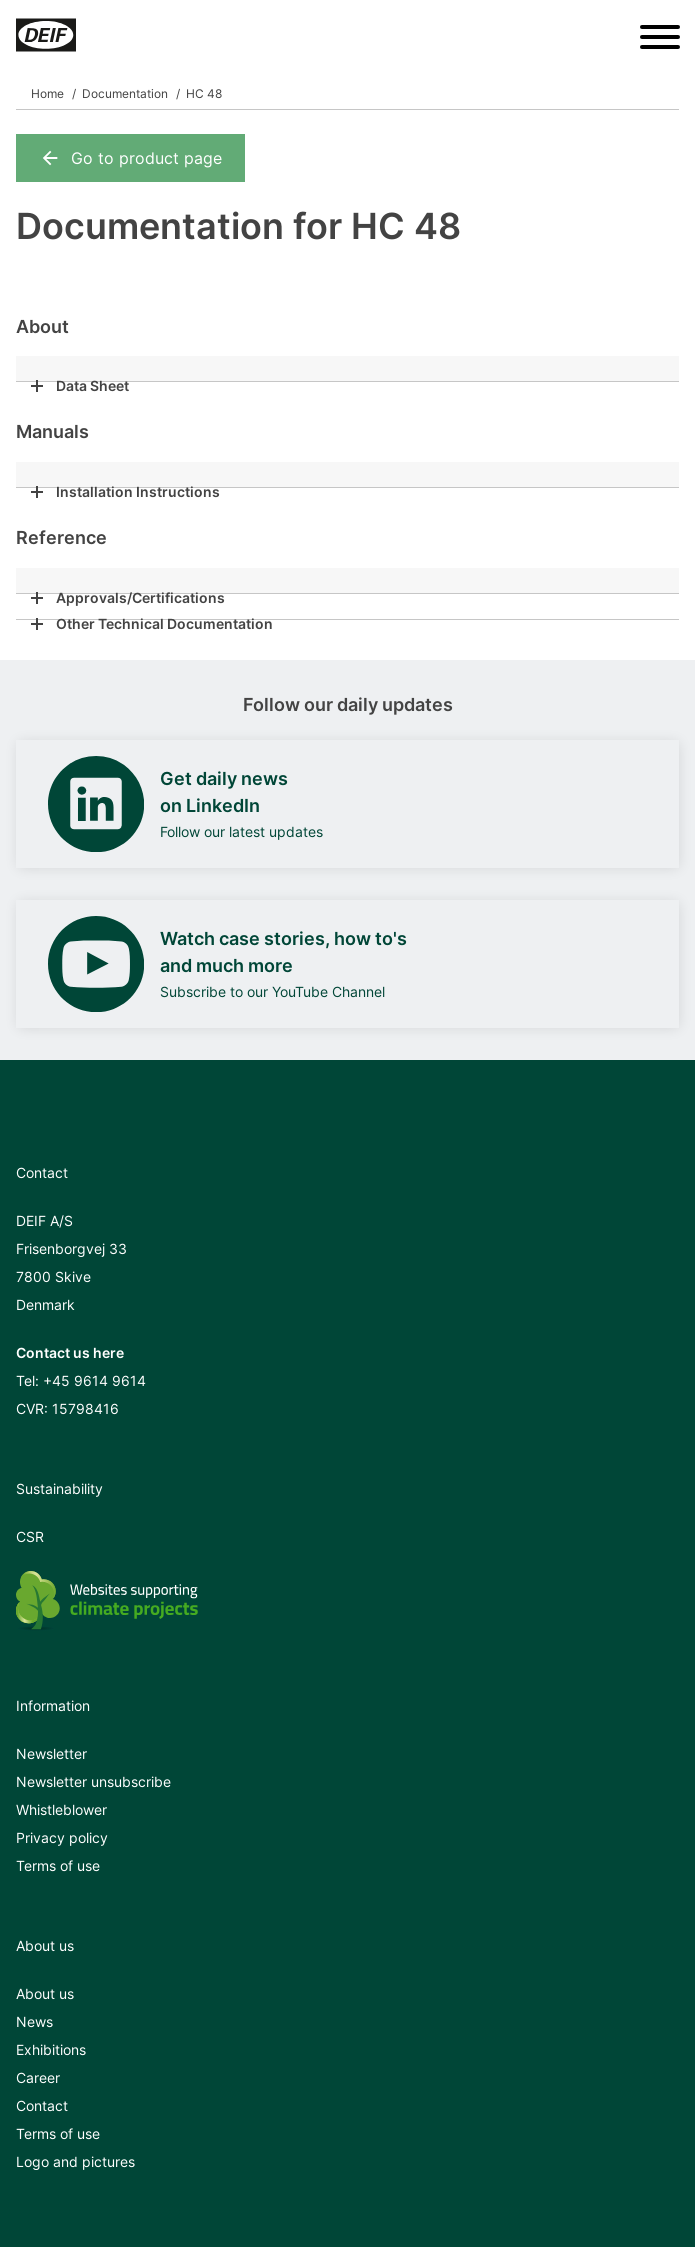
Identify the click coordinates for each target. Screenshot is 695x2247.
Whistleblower (61, 1809)
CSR (30, 1536)
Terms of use (58, 1865)
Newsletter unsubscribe (93, 1781)
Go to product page (130, 158)
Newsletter (51, 1753)
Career (38, 2077)
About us (45, 1993)
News (34, 2021)
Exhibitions (51, 2049)
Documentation (125, 93)
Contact (42, 2105)
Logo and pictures (75, 2161)
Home (47, 93)
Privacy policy (62, 1837)
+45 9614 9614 (94, 1380)
